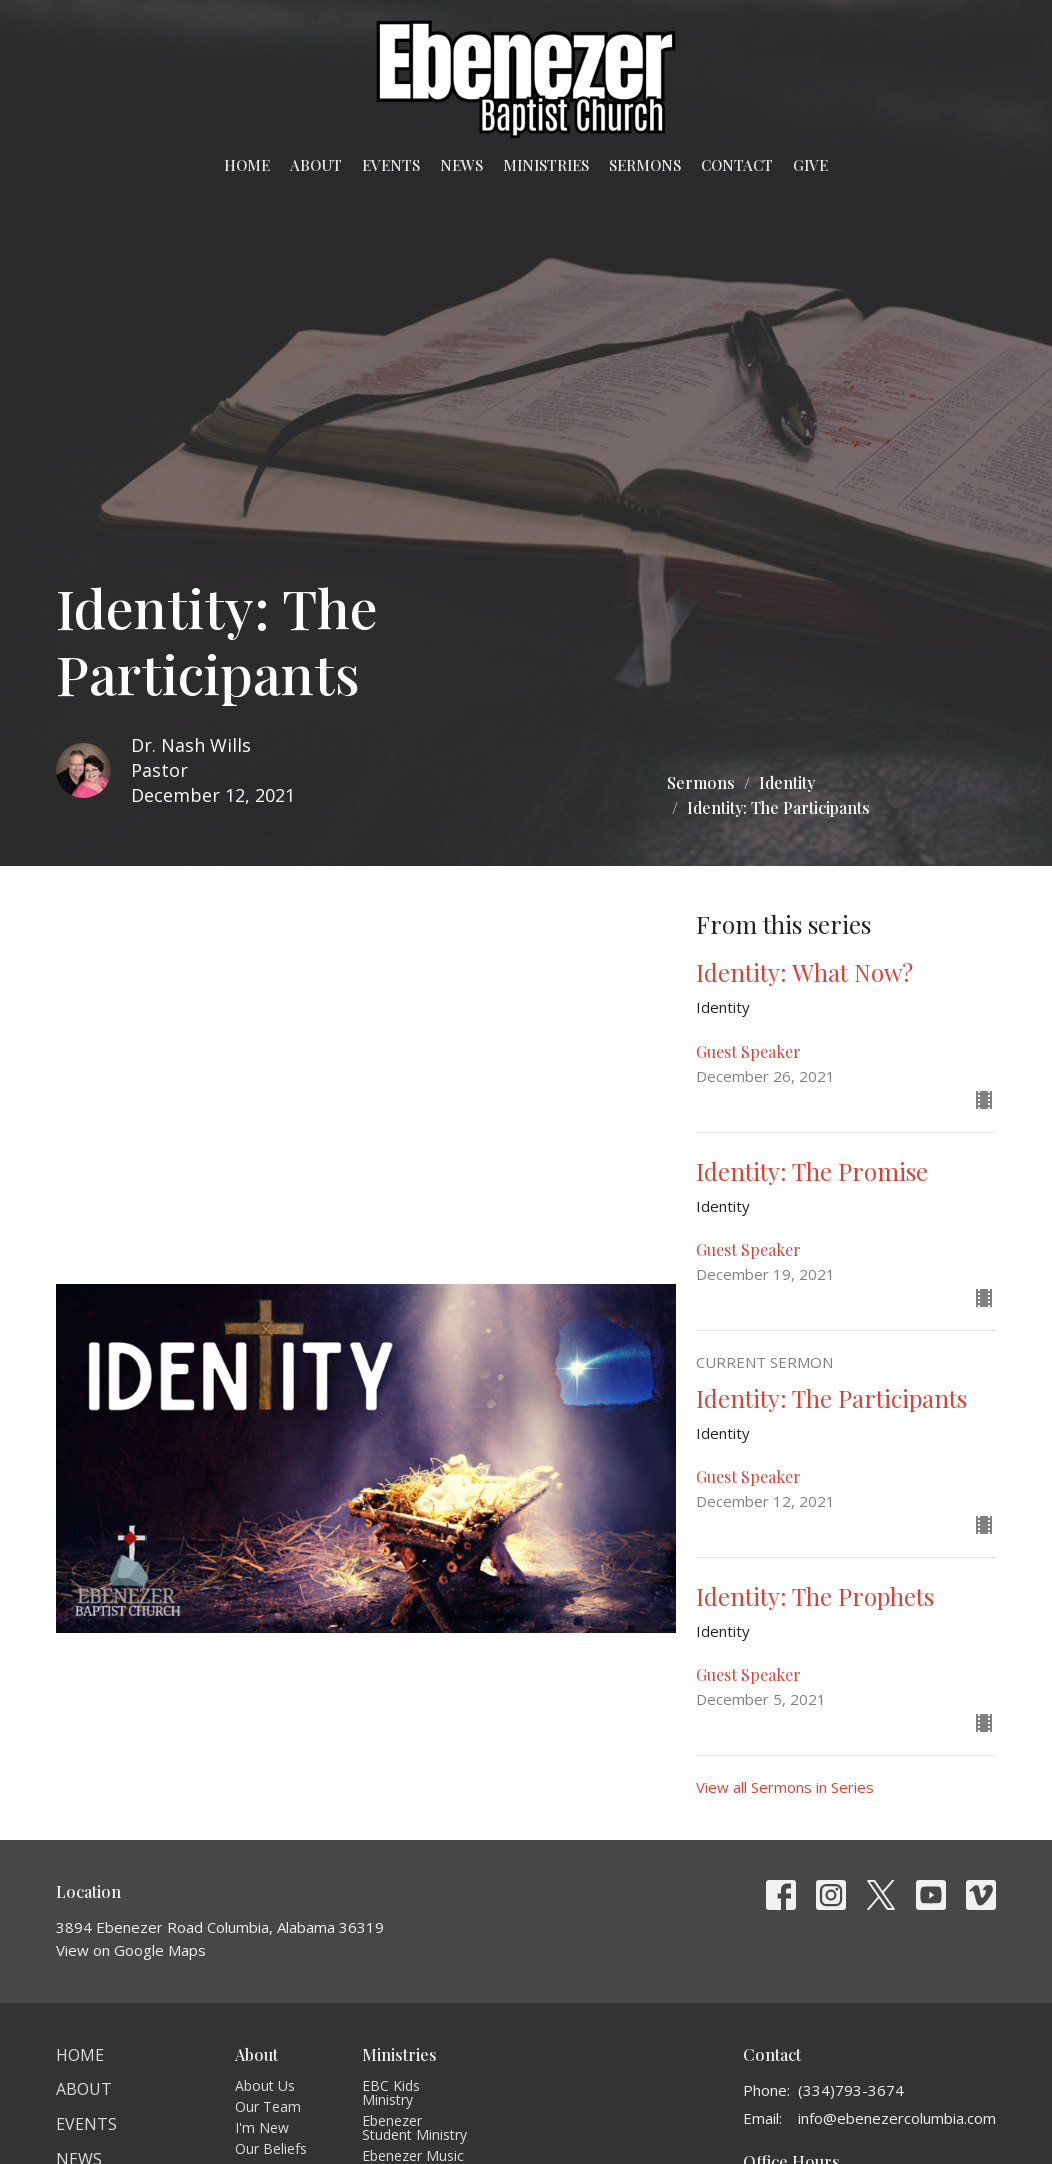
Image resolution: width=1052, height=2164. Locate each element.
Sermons (645, 165)
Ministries (546, 165)
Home (247, 165)
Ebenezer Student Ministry (414, 2127)
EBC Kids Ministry (391, 2092)
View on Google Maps (131, 1950)
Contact (737, 165)
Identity (787, 782)
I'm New (262, 2127)
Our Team (268, 2106)
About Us (265, 2085)
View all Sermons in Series (785, 1787)
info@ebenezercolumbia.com (897, 2118)
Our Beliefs (271, 2148)
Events (391, 165)
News (461, 165)
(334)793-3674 (851, 2090)
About (316, 165)
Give (810, 165)
